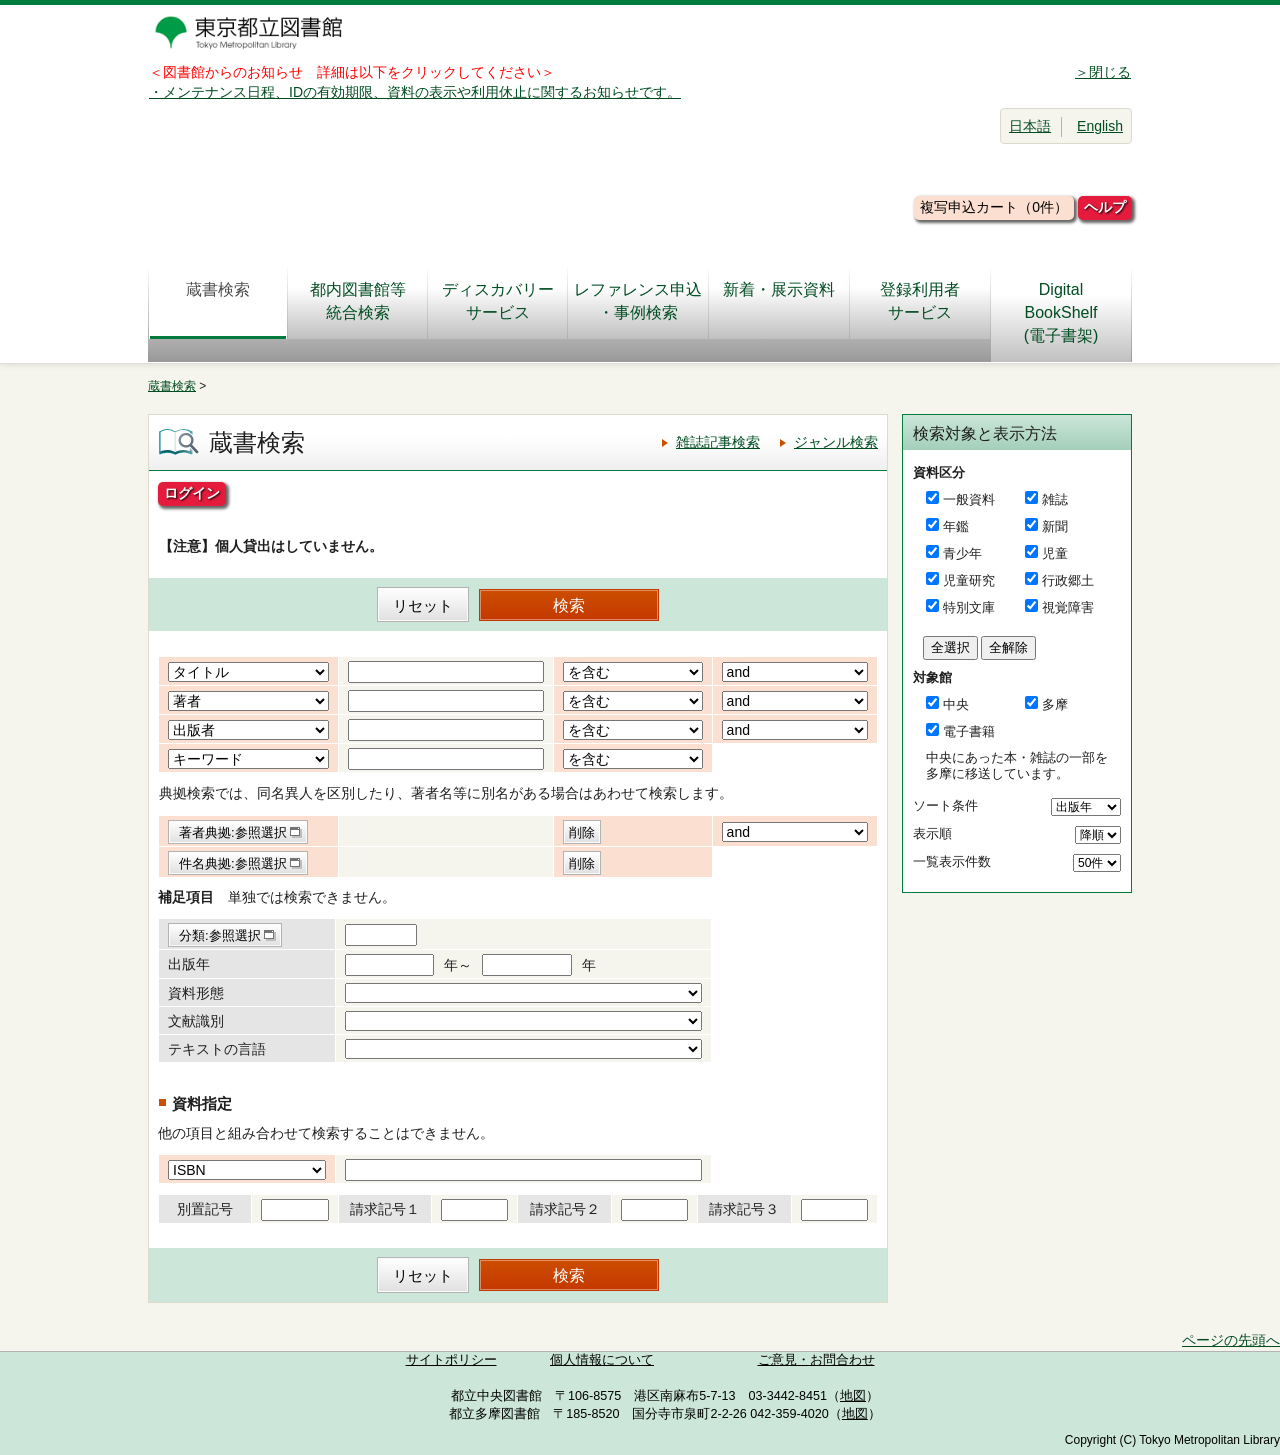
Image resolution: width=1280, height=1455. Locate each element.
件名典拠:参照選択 (233, 863)
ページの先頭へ (1231, 1340)
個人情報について (602, 1360)
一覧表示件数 (952, 861)
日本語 (1030, 126)
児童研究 (969, 580)
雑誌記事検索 (718, 442)
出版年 (189, 964)
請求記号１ (385, 1209)
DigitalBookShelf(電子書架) (1061, 312)
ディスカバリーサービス (498, 301)
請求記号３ (744, 1209)
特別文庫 (969, 607)
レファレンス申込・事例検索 (638, 301)
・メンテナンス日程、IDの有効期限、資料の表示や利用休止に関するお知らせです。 (415, 92)
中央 (956, 704)
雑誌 (1055, 499)
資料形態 (196, 993)
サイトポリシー (451, 1360)
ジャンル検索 (836, 442)
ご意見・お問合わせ (816, 1360)
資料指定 (202, 1103)
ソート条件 (945, 805)
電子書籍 (969, 731)
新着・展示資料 (779, 301)
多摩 (1055, 704)
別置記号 (205, 1209)
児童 (1055, 553)
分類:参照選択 (220, 935)
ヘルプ (1105, 207)
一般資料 (969, 499)
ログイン (192, 493)
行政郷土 (1068, 580)
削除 (582, 832)
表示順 (932, 833)
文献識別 (196, 1021)
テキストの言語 (217, 1049)
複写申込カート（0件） (994, 207)
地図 (853, 1396)
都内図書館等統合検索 (358, 301)
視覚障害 (1068, 607)
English (1100, 126)
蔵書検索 (218, 301)
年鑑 (956, 526)
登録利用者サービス (920, 301)
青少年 (962, 553)
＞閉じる (1103, 72)
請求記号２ (565, 1209)
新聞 (1055, 526)
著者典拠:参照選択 (233, 832)
